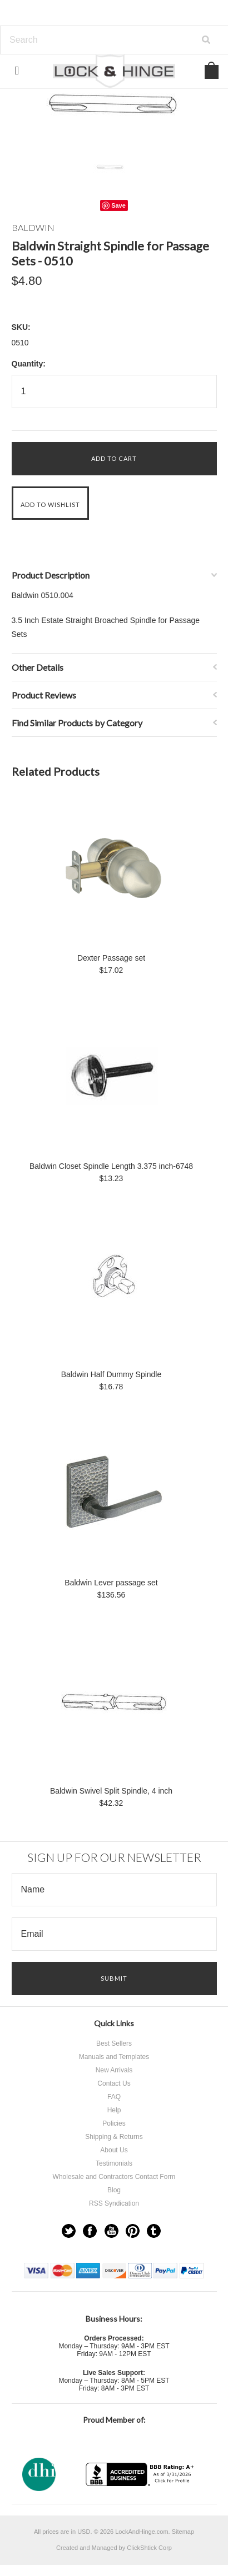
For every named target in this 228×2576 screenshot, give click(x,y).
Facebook (90, 2231)
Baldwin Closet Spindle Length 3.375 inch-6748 (111, 1166)
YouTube (111, 2231)
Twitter (69, 2231)
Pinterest (133, 2231)
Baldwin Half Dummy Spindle (111, 1374)
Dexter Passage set (111, 957)
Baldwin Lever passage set (111, 1582)
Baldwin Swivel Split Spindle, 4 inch (111, 1790)
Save (118, 205)
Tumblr (154, 2231)
